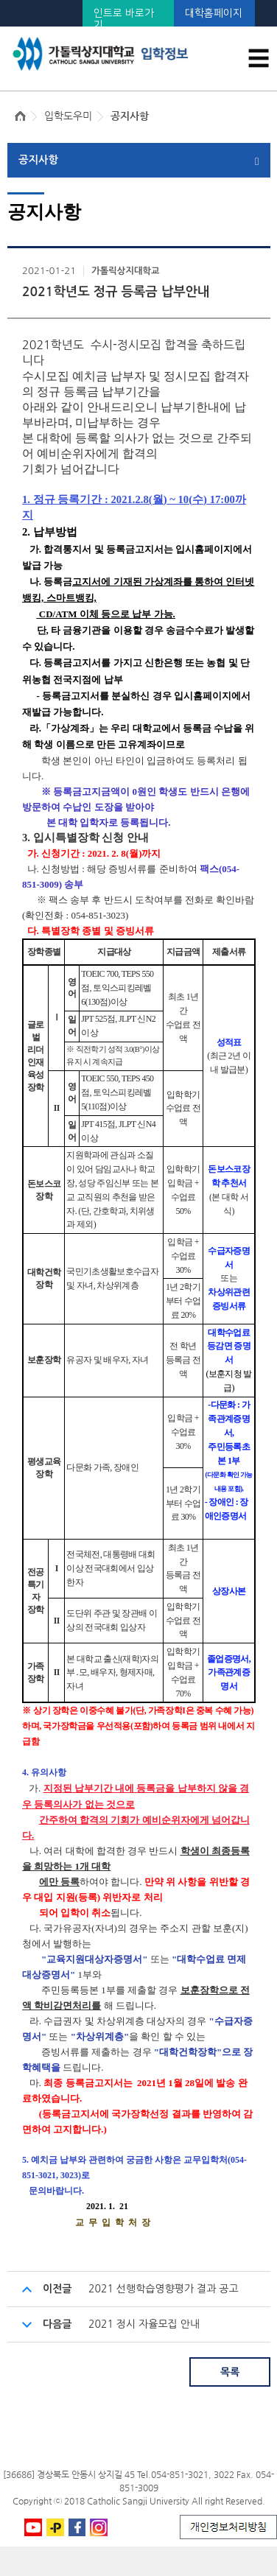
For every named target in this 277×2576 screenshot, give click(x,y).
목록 (229, 2372)
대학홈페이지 (213, 13)
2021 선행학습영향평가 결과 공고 (163, 2289)
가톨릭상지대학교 (125, 271)
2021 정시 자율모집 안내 (144, 2324)
